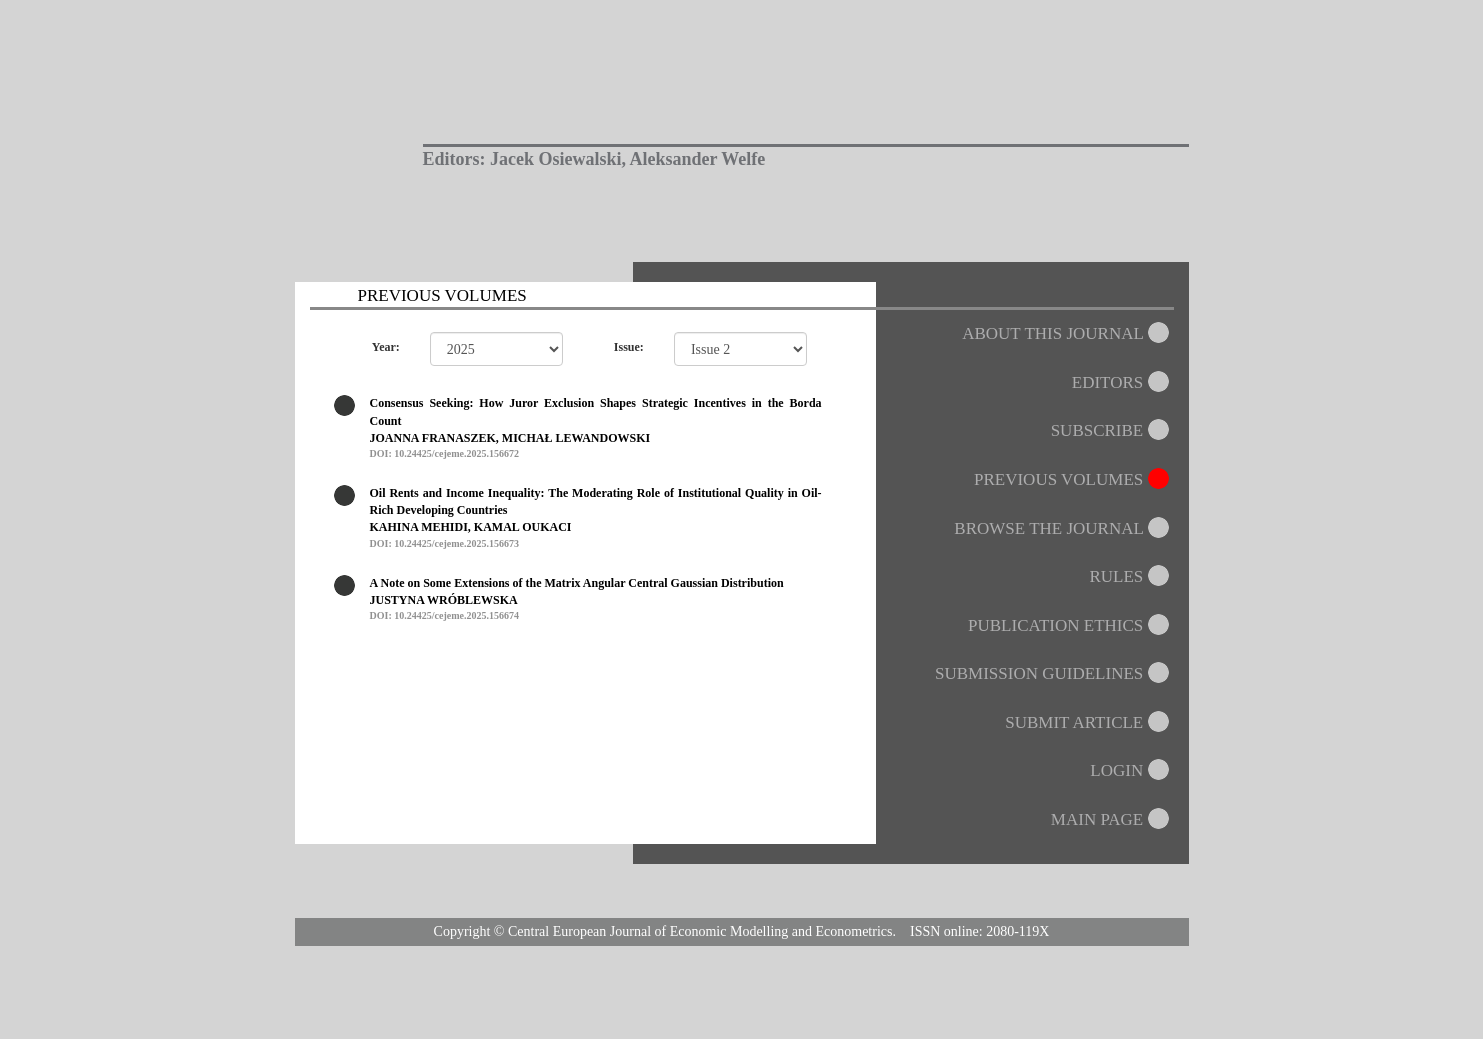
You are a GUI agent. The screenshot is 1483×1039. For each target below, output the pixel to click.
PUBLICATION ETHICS (1069, 625)
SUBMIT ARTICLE (1088, 722)
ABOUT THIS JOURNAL (1066, 333)
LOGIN (1130, 770)
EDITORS (1122, 382)
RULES (1130, 576)
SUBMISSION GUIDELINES (1053, 673)
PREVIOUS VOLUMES (1073, 479)
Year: (386, 347)
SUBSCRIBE (1111, 430)
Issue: (629, 347)
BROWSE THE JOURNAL (1062, 528)
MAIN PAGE (1111, 819)
